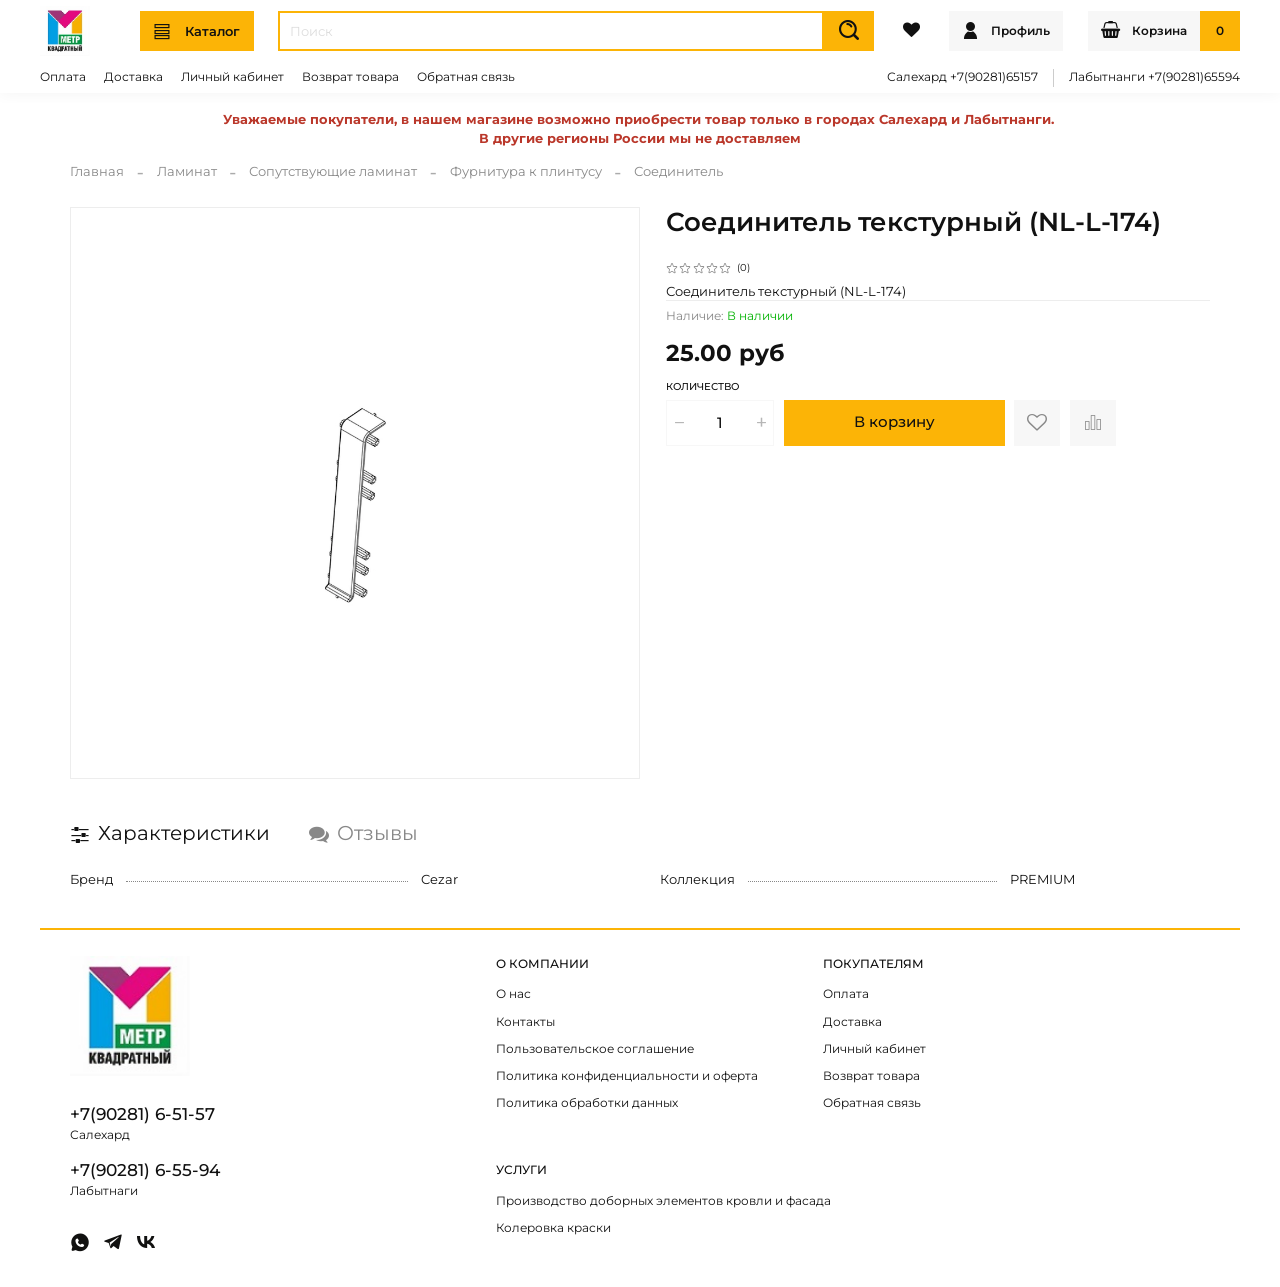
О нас (513, 994)
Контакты (525, 1022)
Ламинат (187, 171)
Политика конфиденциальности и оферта (627, 1076)
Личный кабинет (232, 77)
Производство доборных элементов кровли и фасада (663, 1201)
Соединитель (678, 171)
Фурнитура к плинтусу (526, 171)
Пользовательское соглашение (595, 1049)
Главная (97, 171)
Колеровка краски (553, 1228)
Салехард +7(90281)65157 (962, 77)
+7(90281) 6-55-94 (145, 1170)
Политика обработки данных (587, 1103)
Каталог (197, 31)
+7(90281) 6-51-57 (142, 1114)
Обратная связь (466, 77)
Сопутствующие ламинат (333, 171)
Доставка (133, 77)
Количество (702, 387)
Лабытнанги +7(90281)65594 (1154, 77)
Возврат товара (350, 77)
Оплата (63, 77)
